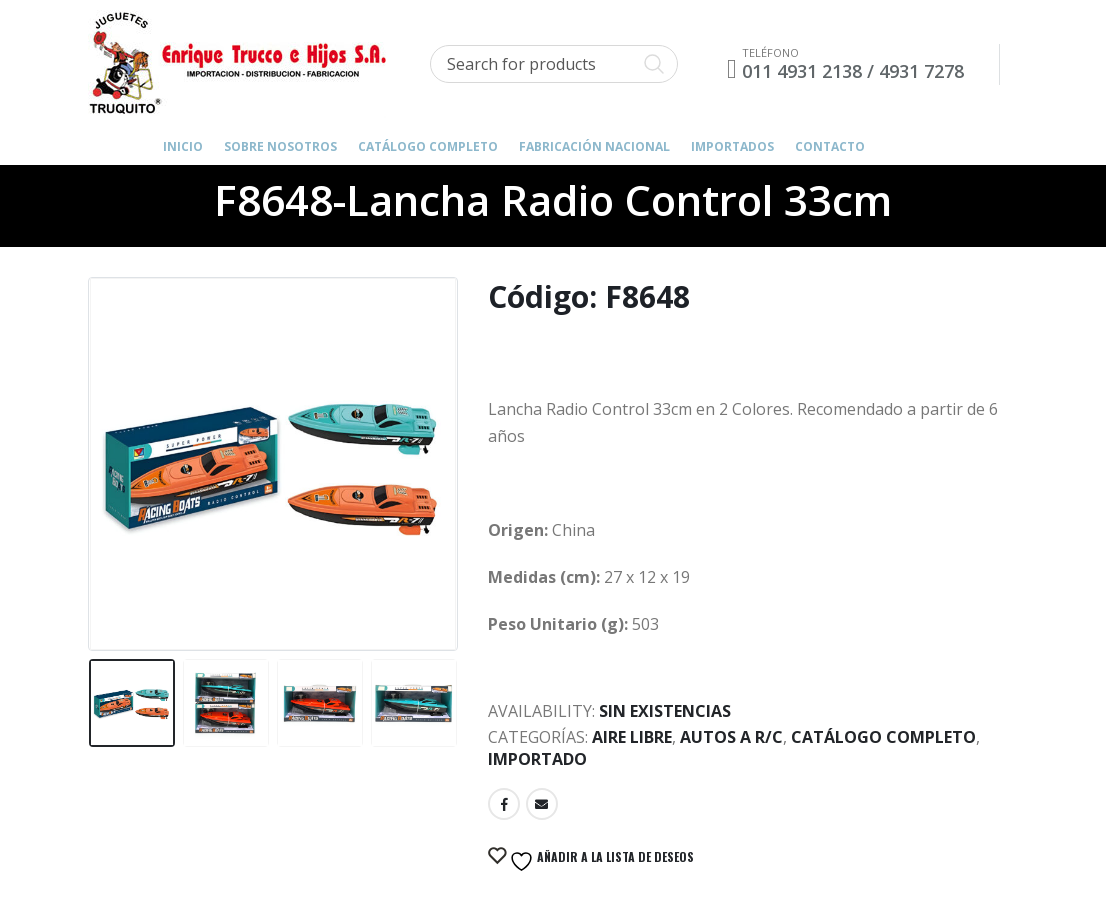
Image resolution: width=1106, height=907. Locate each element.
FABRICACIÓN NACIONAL (594, 146)
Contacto (830, 146)
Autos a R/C (731, 737)
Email (542, 804)
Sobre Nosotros (280, 146)
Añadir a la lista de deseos (600, 861)
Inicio (183, 146)
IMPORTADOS (732, 146)
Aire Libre (632, 737)
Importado (537, 759)
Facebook (504, 804)
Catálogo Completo (428, 146)
